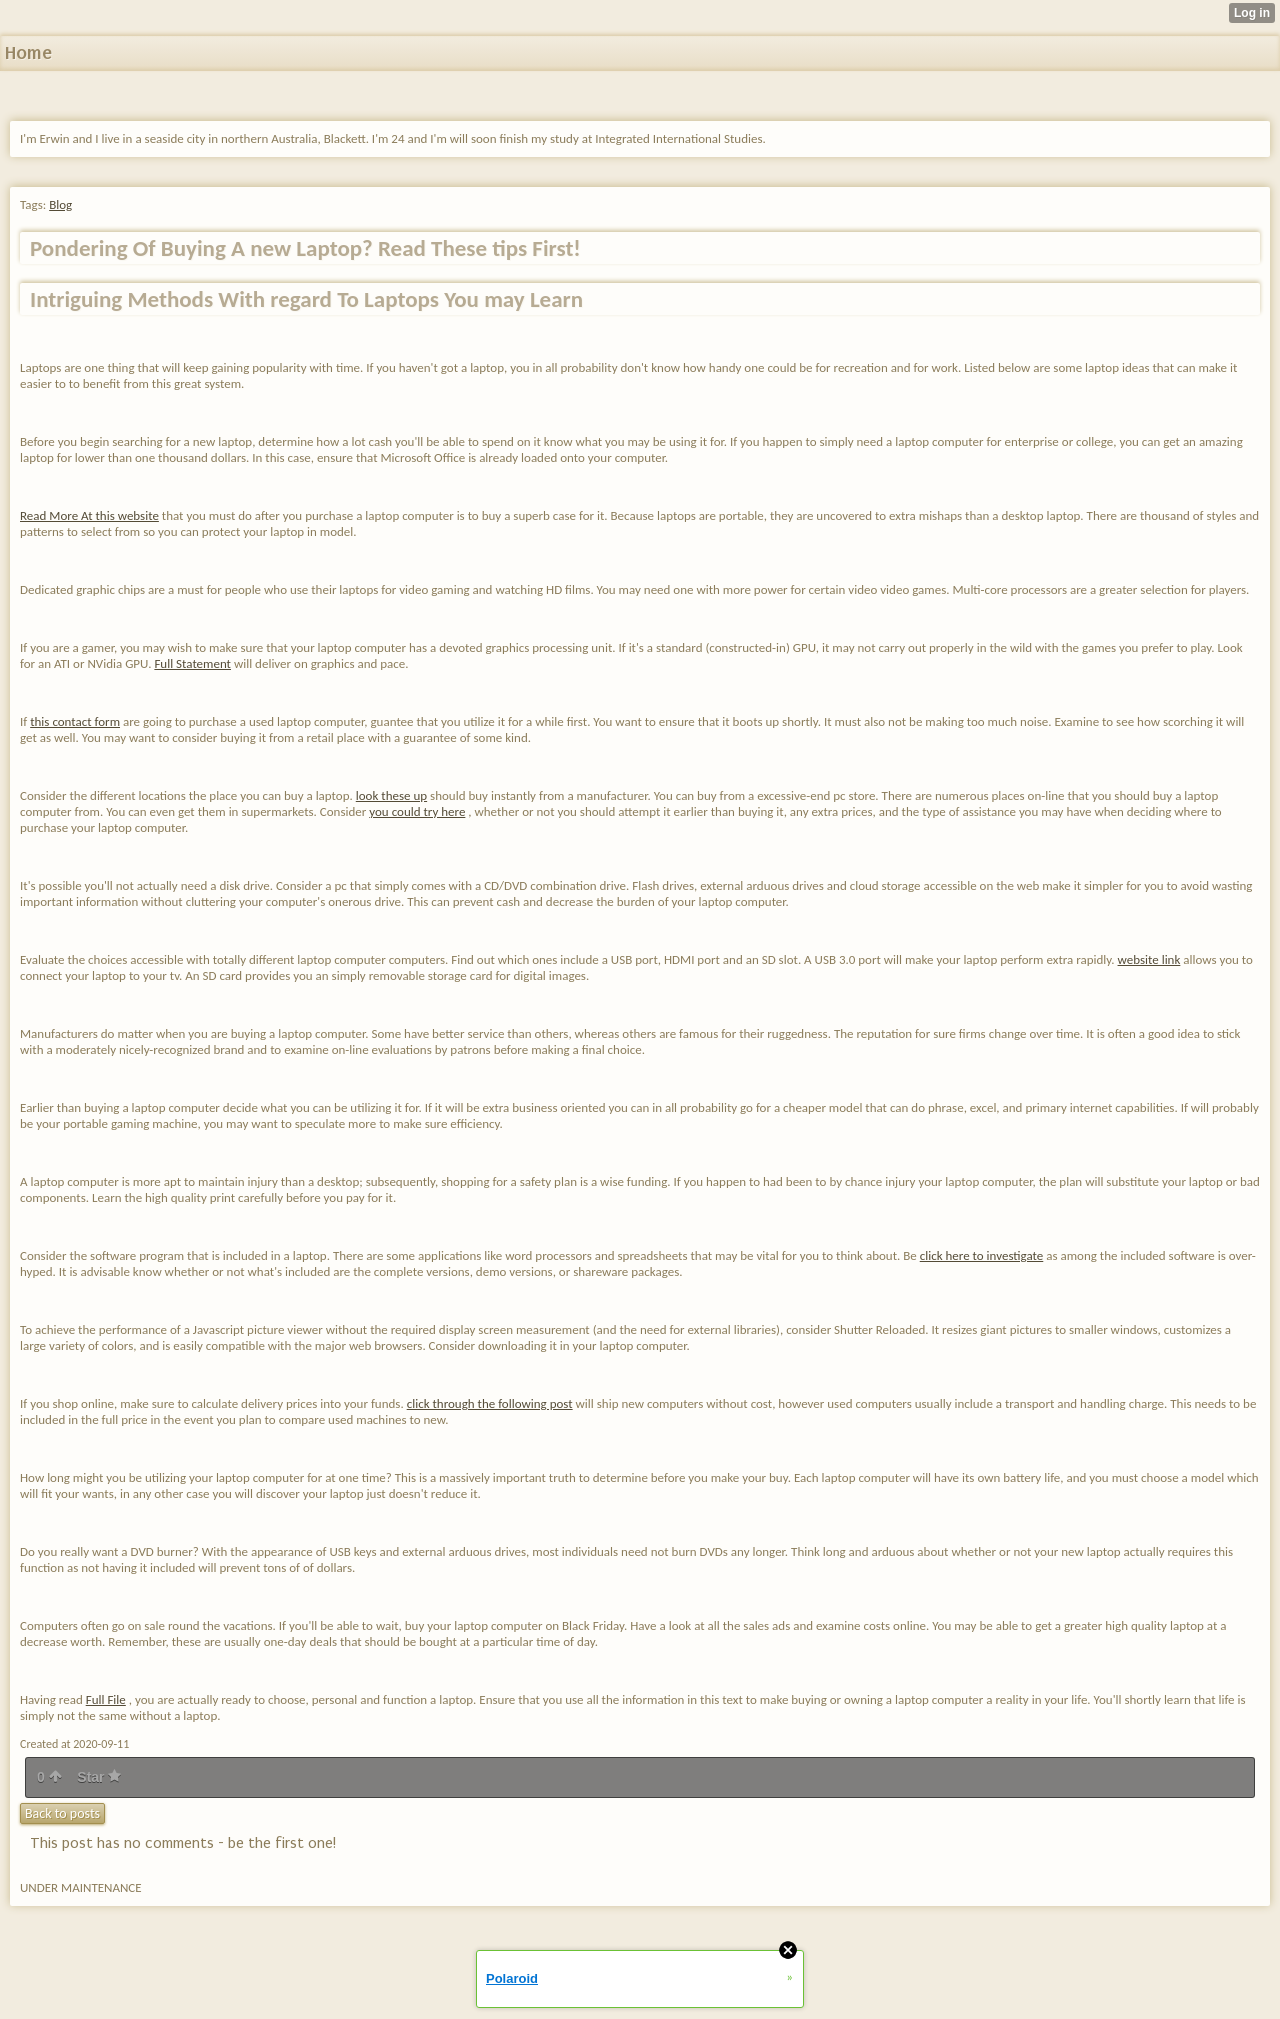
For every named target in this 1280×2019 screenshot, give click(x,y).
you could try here (417, 811)
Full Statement (192, 663)
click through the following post (490, 1403)
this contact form (75, 721)
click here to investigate (982, 1255)
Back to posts (62, 1813)
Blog (60, 204)
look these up (391, 795)
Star (99, 1777)
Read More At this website (89, 515)
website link (1149, 959)
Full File (106, 1699)
